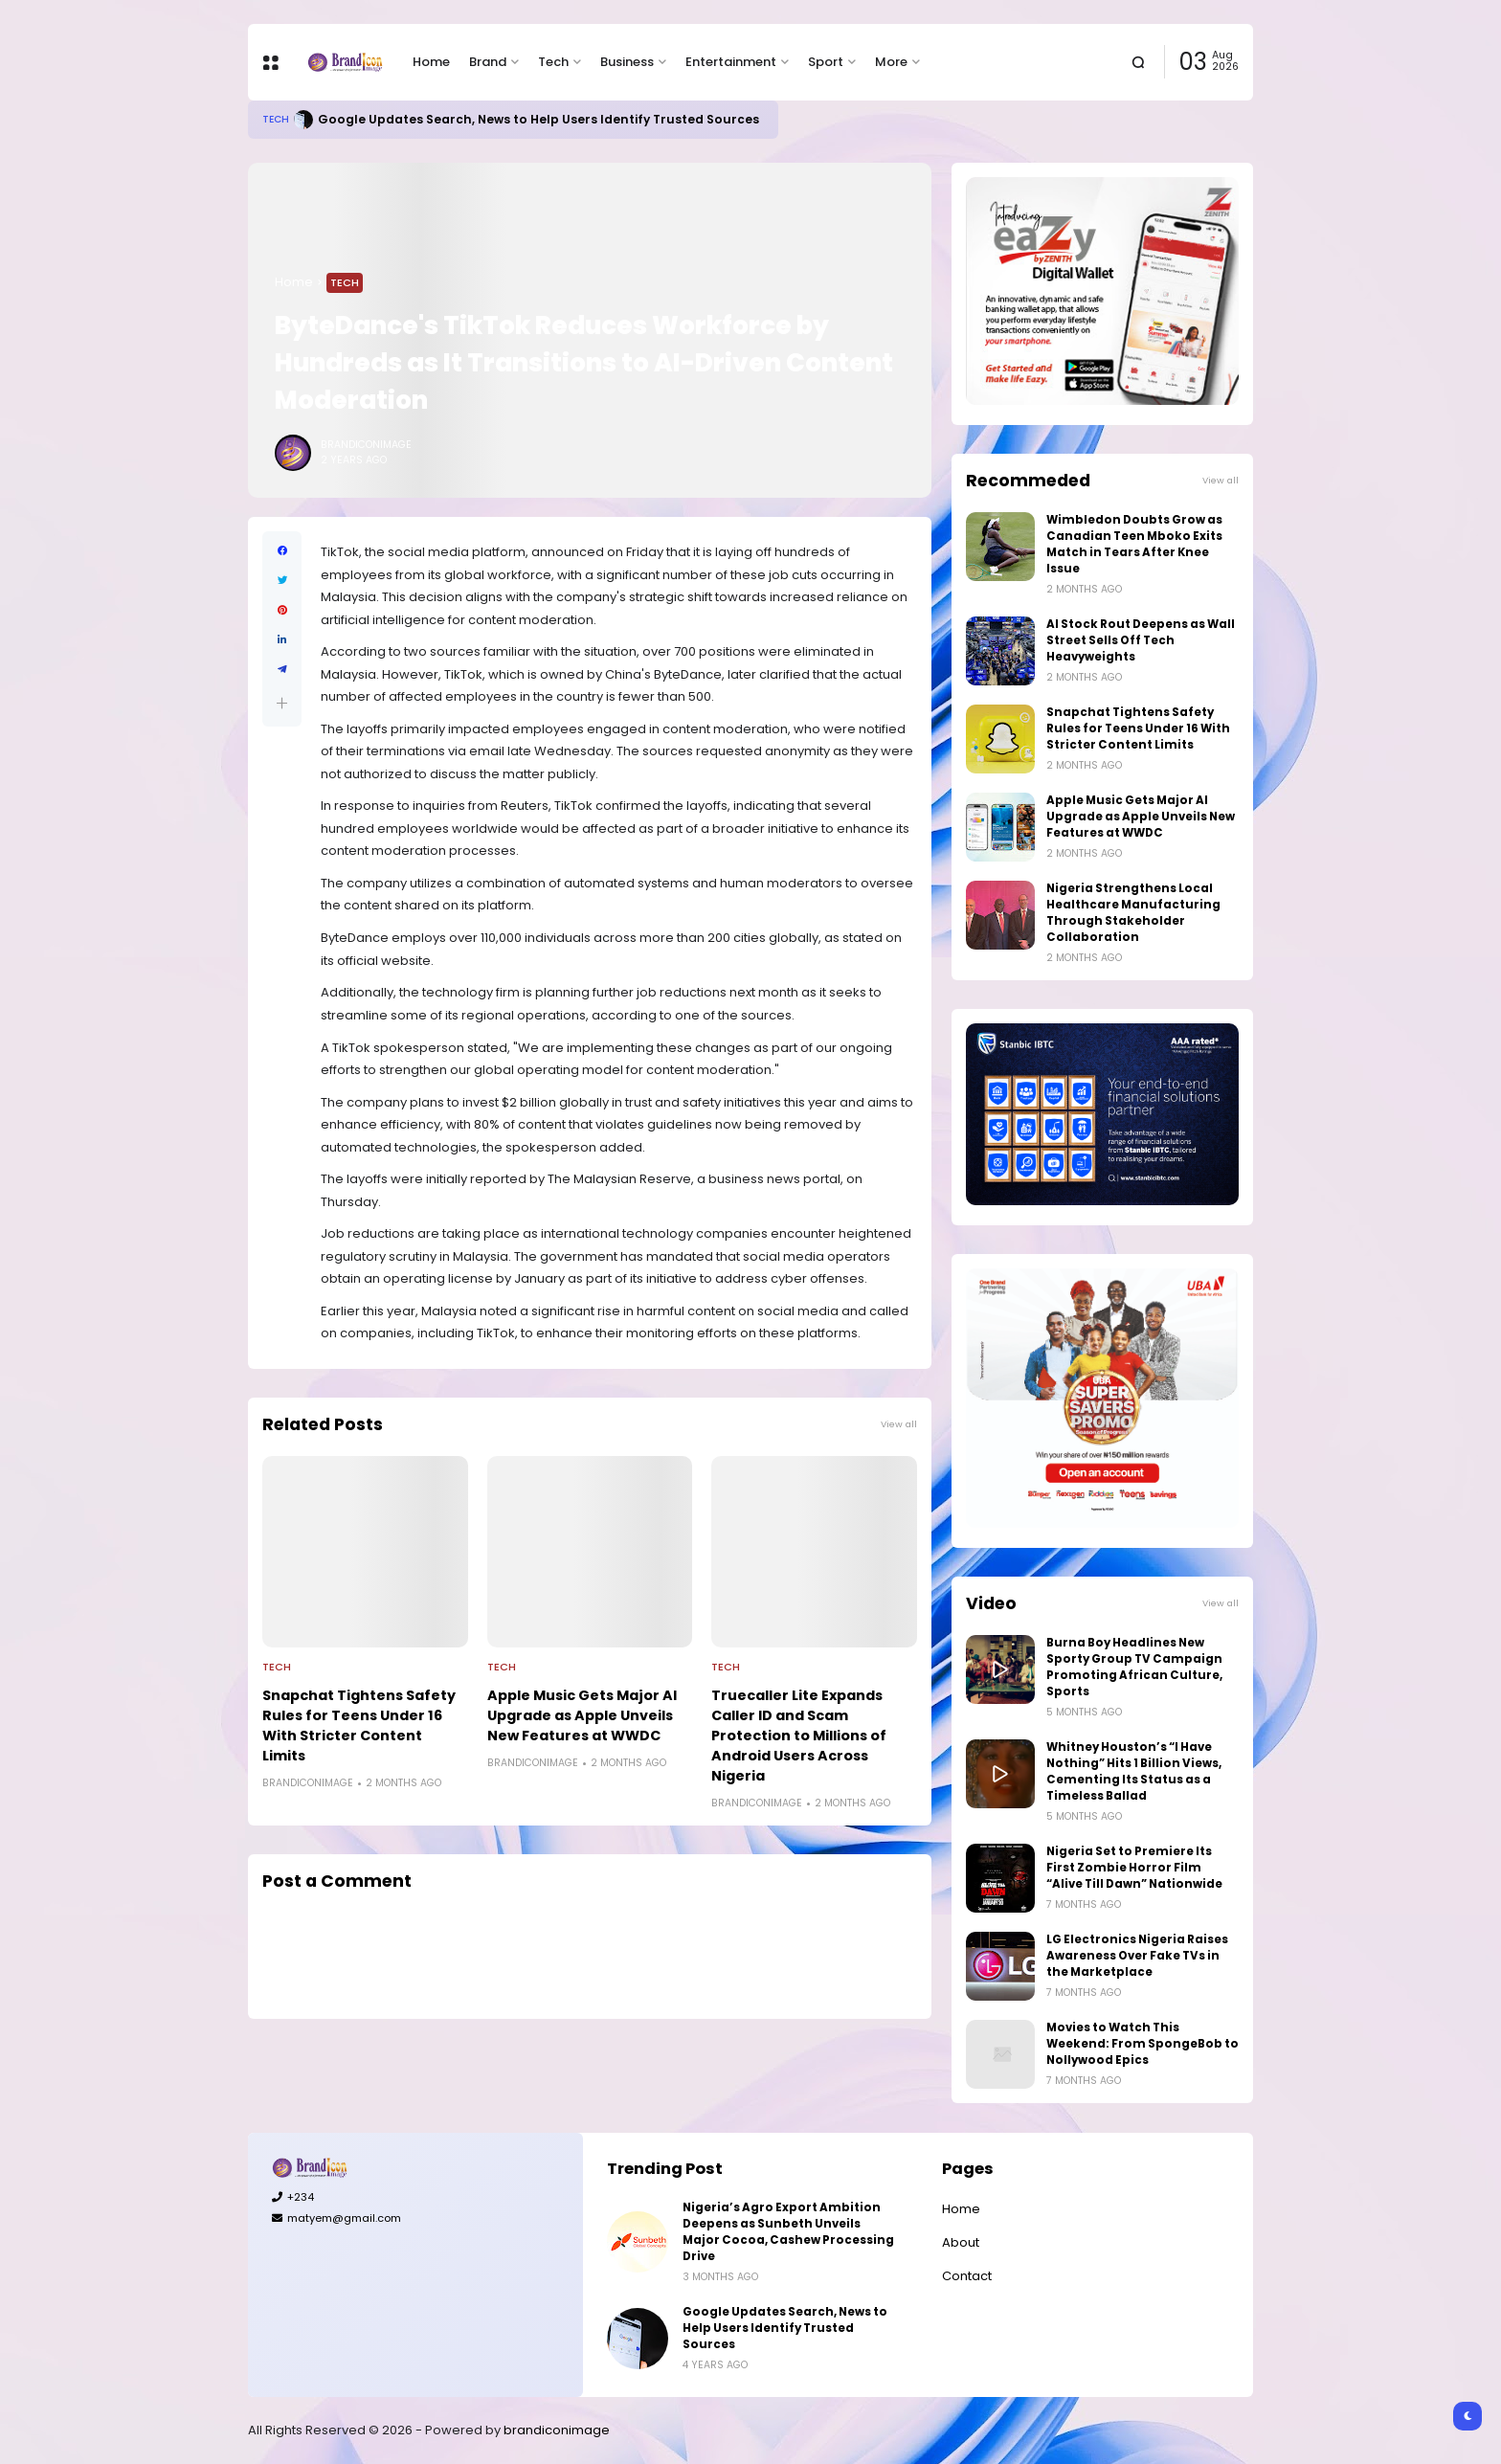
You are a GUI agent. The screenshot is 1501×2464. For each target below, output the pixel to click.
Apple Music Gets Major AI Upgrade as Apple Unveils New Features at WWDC (582, 1715)
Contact (967, 2276)
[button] (282, 703)
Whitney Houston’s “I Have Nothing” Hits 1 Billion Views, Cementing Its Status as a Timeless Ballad (1133, 1771)
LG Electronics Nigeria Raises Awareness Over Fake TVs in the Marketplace (1137, 1956)
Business (627, 62)
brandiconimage (557, 2430)
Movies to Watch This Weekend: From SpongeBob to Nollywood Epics (1142, 2044)
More (891, 62)
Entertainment (730, 62)
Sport (825, 62)
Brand (487, 62)
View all (899, 1424)
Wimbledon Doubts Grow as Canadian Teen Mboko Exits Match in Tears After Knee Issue (1134, 544)
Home (431, 62)
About (960, 2242)
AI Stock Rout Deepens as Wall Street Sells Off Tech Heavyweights (1140, 640)
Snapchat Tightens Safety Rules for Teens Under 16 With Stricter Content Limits (359, 1725)
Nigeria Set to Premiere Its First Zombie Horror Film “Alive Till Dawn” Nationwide (1134, 1868)
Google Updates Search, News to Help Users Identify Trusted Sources (538, 119)
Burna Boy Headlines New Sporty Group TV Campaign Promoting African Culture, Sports (1134, 1667)
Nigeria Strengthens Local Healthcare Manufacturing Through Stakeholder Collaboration (1133, 913)
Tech (553, 62)
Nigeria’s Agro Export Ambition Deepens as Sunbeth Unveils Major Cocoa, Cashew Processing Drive (788, 2232)
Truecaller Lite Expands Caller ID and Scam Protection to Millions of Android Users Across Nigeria (798, 1735)
